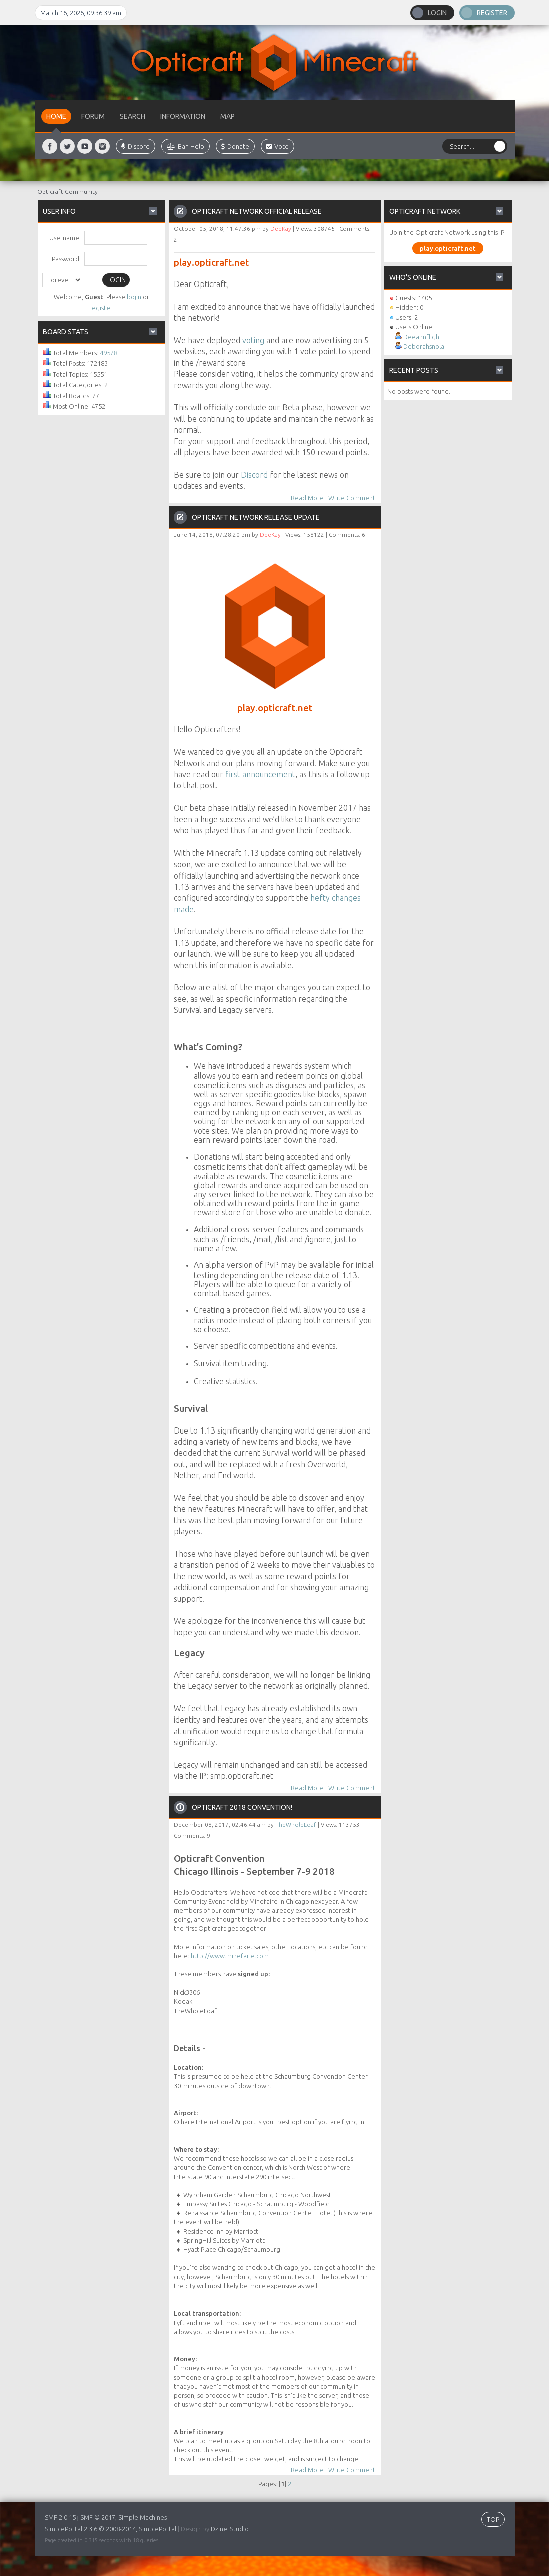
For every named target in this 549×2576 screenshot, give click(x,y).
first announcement (260, 774)
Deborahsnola (423, 346)
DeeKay (280, 228)
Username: (65, 237)
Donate (235, 146)
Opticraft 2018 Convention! (242, 1807)
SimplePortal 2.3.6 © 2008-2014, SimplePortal (110, 2528)
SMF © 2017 (97, 2517)
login (134, 296)
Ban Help (185, 146)
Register (492, 13)
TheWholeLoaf (295, 1824)
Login (437, 13)
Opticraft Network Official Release (257, 211)
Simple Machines (142, 2517)
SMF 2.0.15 (60, 2517)
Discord (135, 146)
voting (253, 340)
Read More (307, 497)
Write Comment (351, 497)
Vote (277, 146)
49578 (108, 352)
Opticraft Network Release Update (256, 517)
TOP (493, 2519)
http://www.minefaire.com (230, 1955)
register (100, 307)
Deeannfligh (421, 336)
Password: (66, 258)
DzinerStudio (230, 2528)
